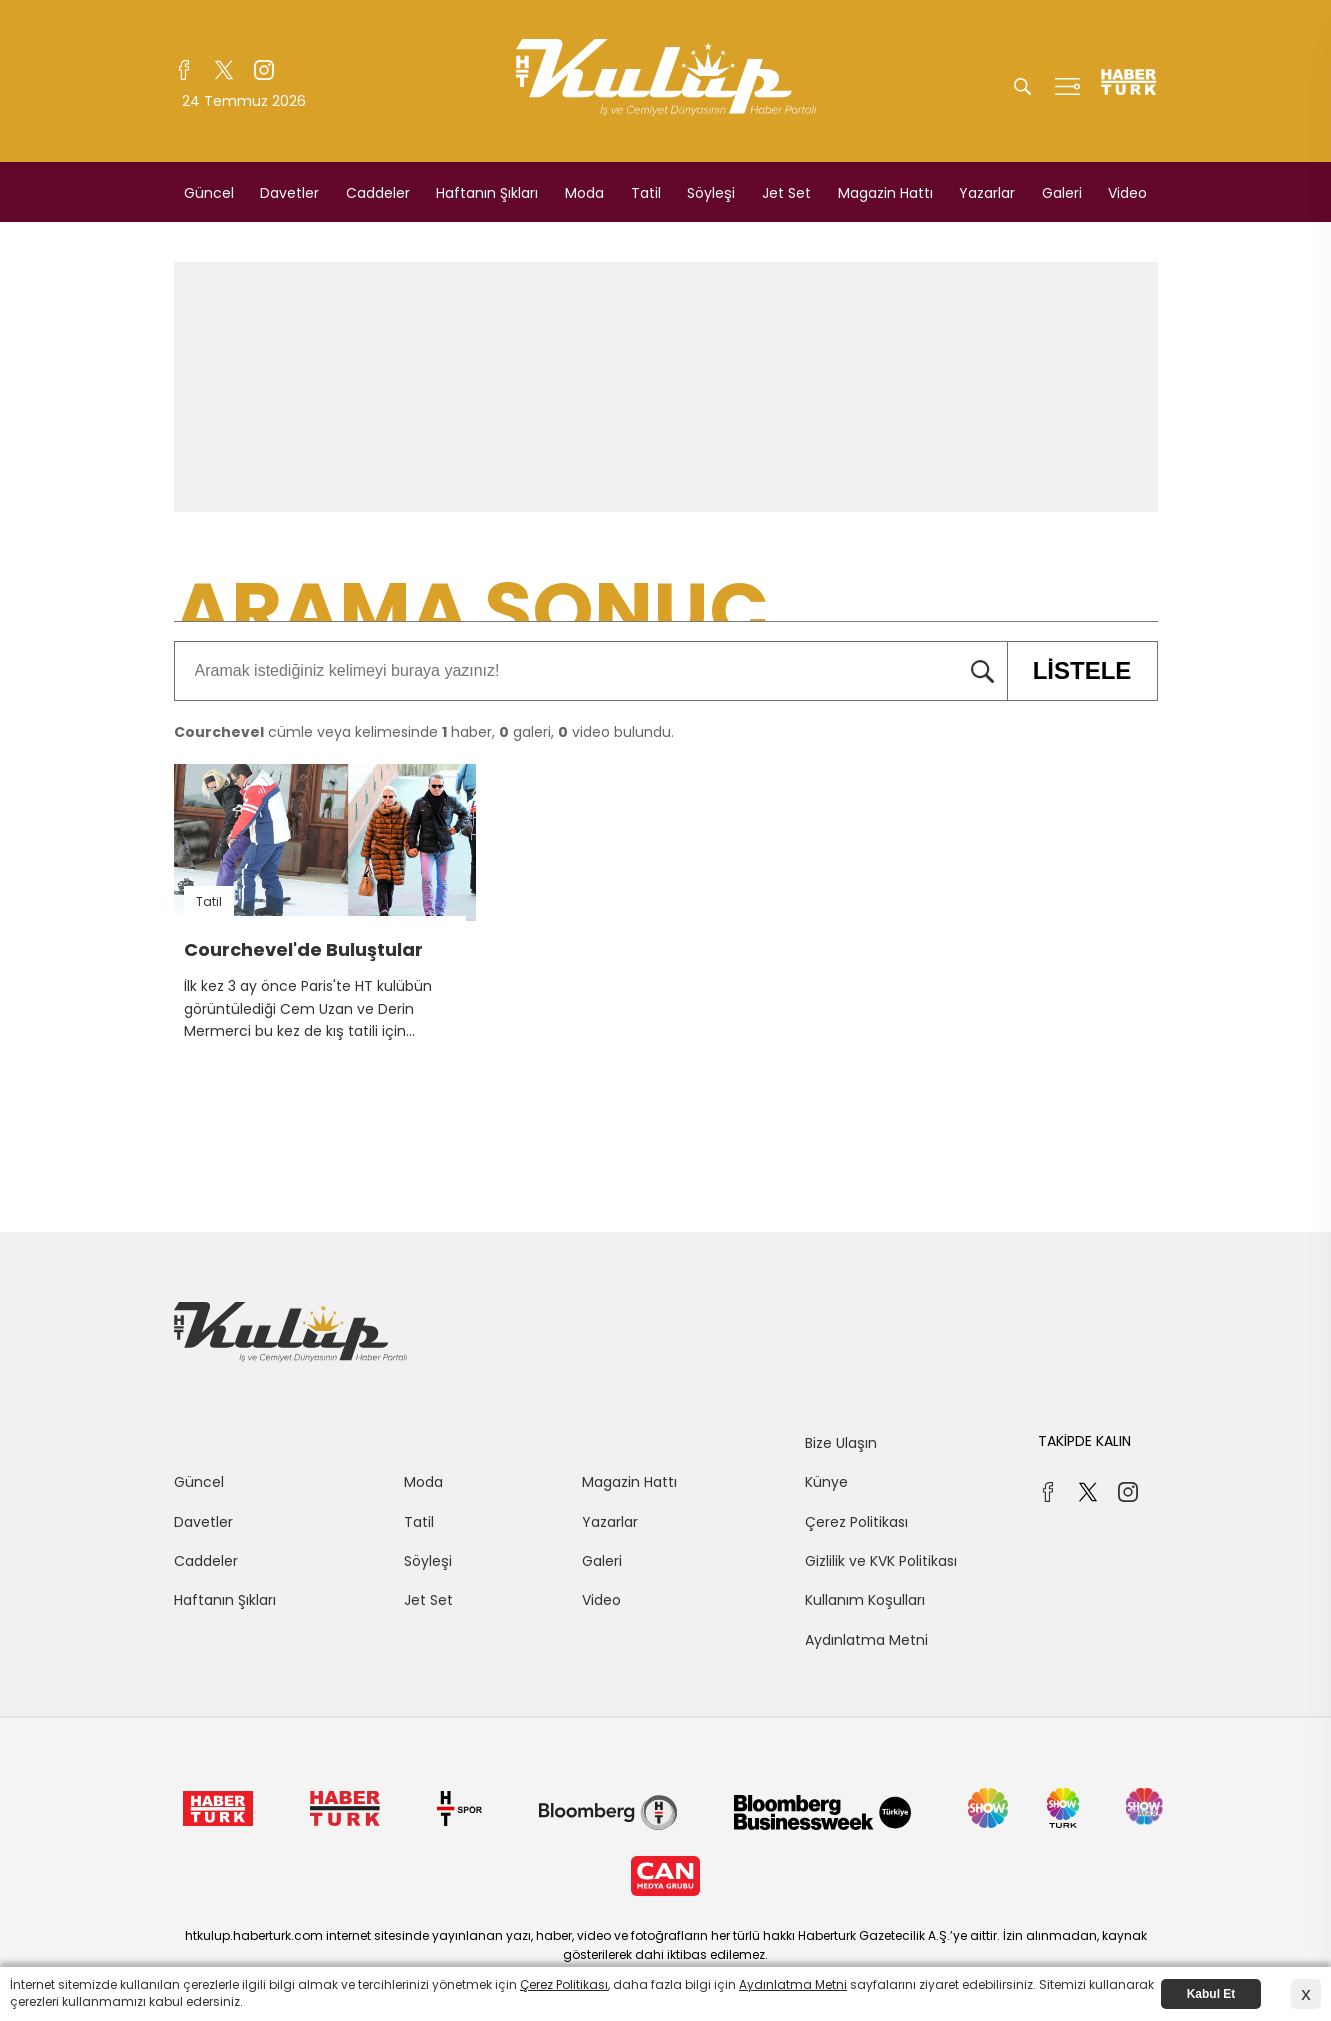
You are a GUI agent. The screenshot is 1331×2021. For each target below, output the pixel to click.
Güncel (209, 193)
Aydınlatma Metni (866, 1640)
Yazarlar (987, 193)
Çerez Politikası (856, 1522)
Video (1127, 193)
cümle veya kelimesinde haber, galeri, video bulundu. (424, 732)
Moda (584, 193)
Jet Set (786, 193)
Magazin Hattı (885, 193)
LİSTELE (1069, 671)
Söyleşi (711, 193)
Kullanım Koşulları (865, 1600)
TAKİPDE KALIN (1084, 1441)
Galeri (1062, 193)
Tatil (646, 193)
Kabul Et (1211, 1994)
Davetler (289, 193)
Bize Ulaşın (841, 1443)
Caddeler (378, 193)
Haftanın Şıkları (487, 193)
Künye (826, 1482)
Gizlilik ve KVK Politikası (881, 1561)
